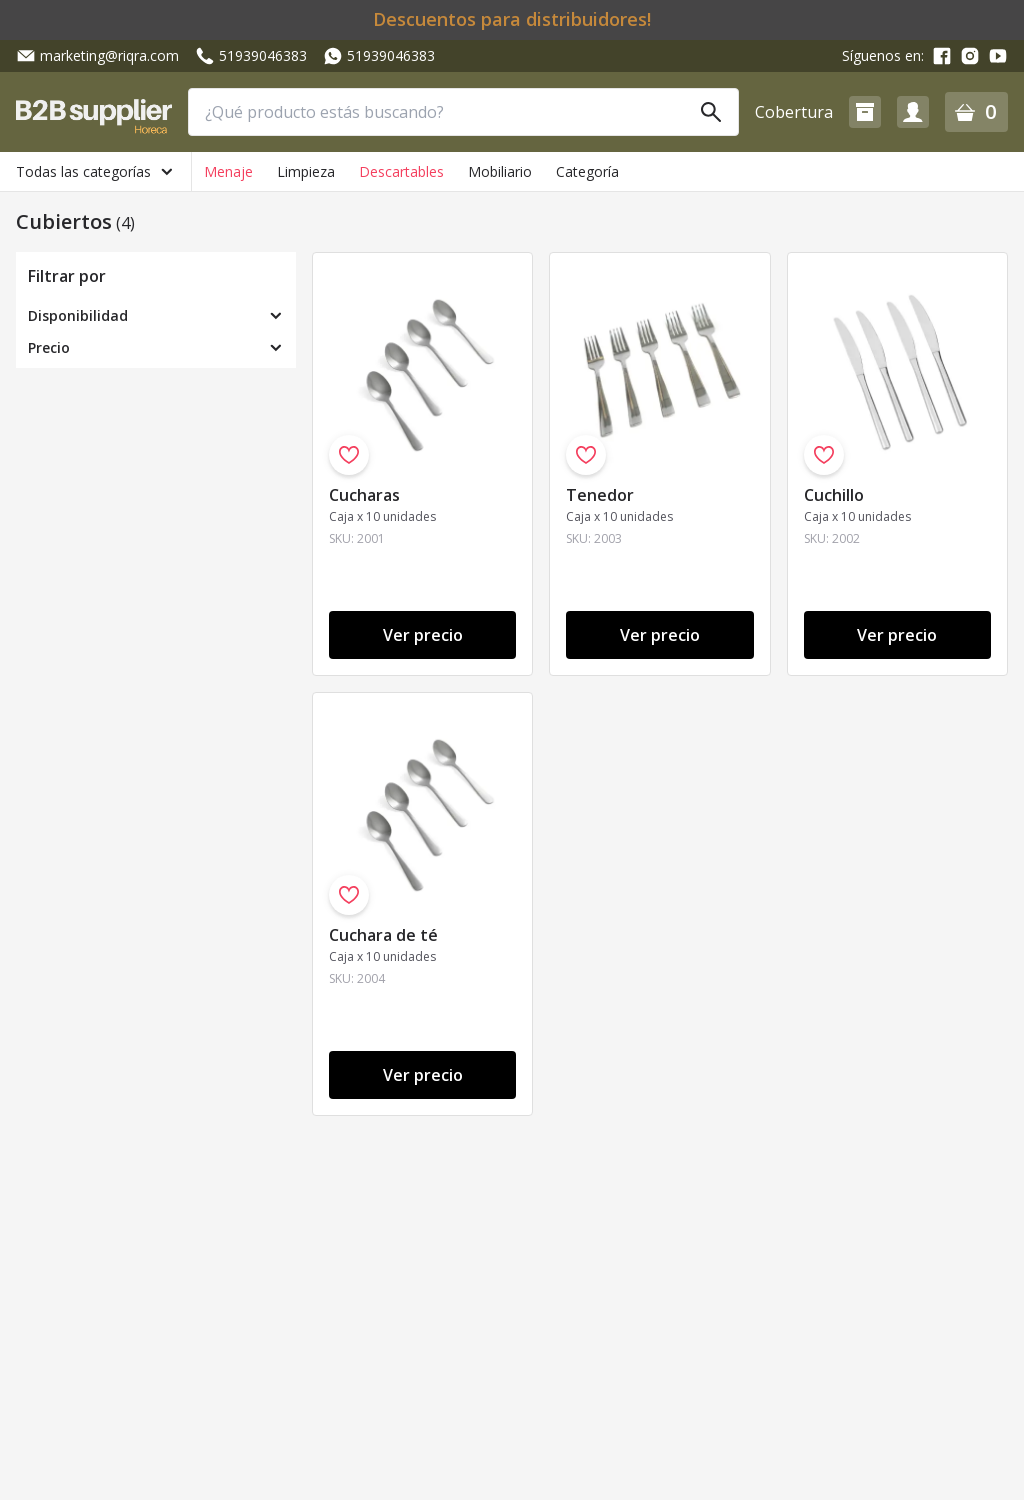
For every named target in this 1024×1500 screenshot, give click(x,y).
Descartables (401, 171)
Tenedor (600, 495)
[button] (865, 112)
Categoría (587, 171)
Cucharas (364, 495)
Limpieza (306, 171)
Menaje (228, 171)
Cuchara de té (383, 935)
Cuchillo (834, 495)
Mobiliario (500, 171)
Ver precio (423, 635)
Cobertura (794, 112)
